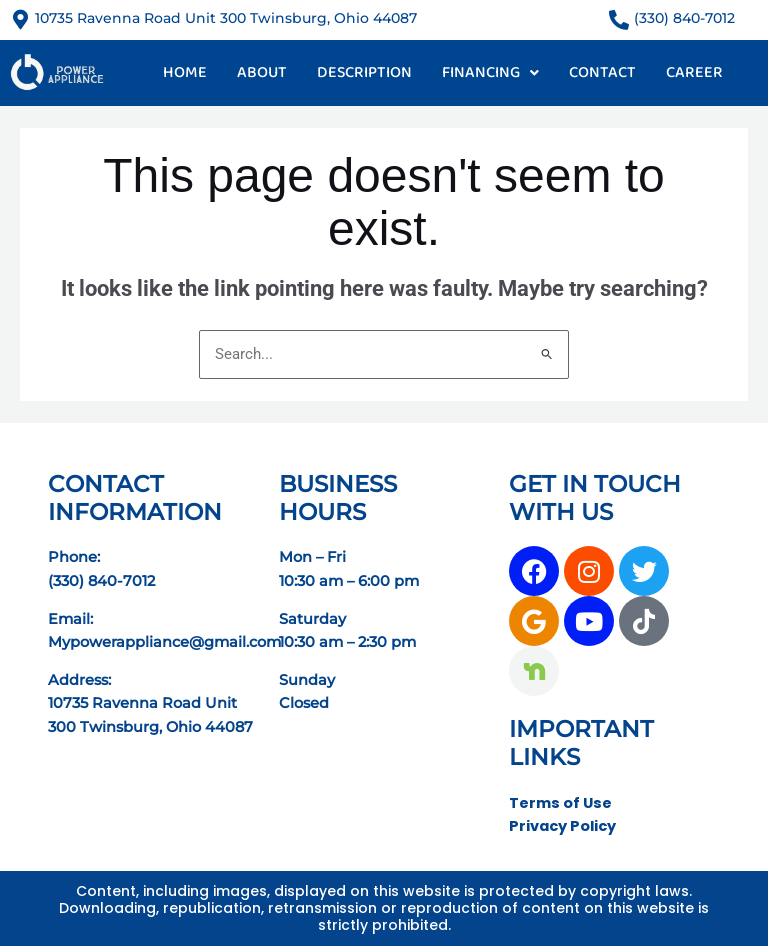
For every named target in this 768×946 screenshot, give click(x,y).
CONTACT (602, 72)
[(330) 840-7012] (619, 20)
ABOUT (262, 72)
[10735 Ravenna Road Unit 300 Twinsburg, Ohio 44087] (20, 20)
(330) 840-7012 (684, 18)
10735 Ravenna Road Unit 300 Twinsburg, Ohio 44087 (226, 18)
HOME (185, 72)
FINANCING (490, 72)
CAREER (694, 72)
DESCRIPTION (364, 72)
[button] (490, 73)
